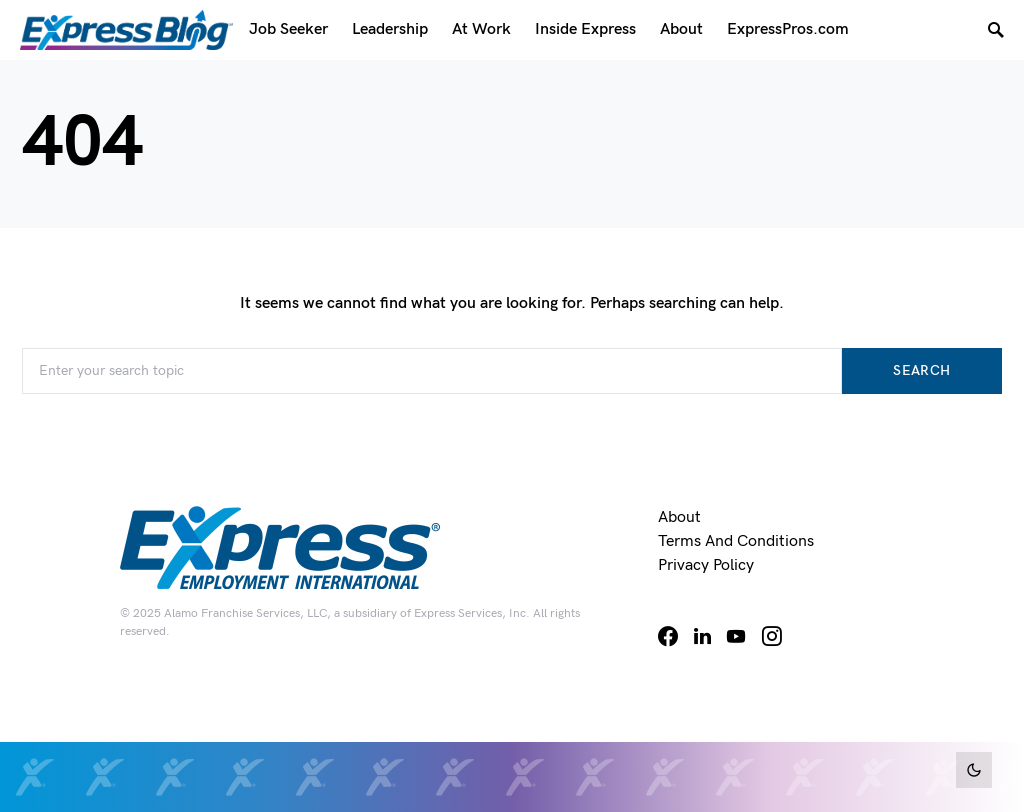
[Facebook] (668, 636)
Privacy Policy (706, 565)
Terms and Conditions (736, 541)
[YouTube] (736, 636)
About (679, 517)
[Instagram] (772, 636)
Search (921, 370)
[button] (974, 770)
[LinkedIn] (702, 636)
